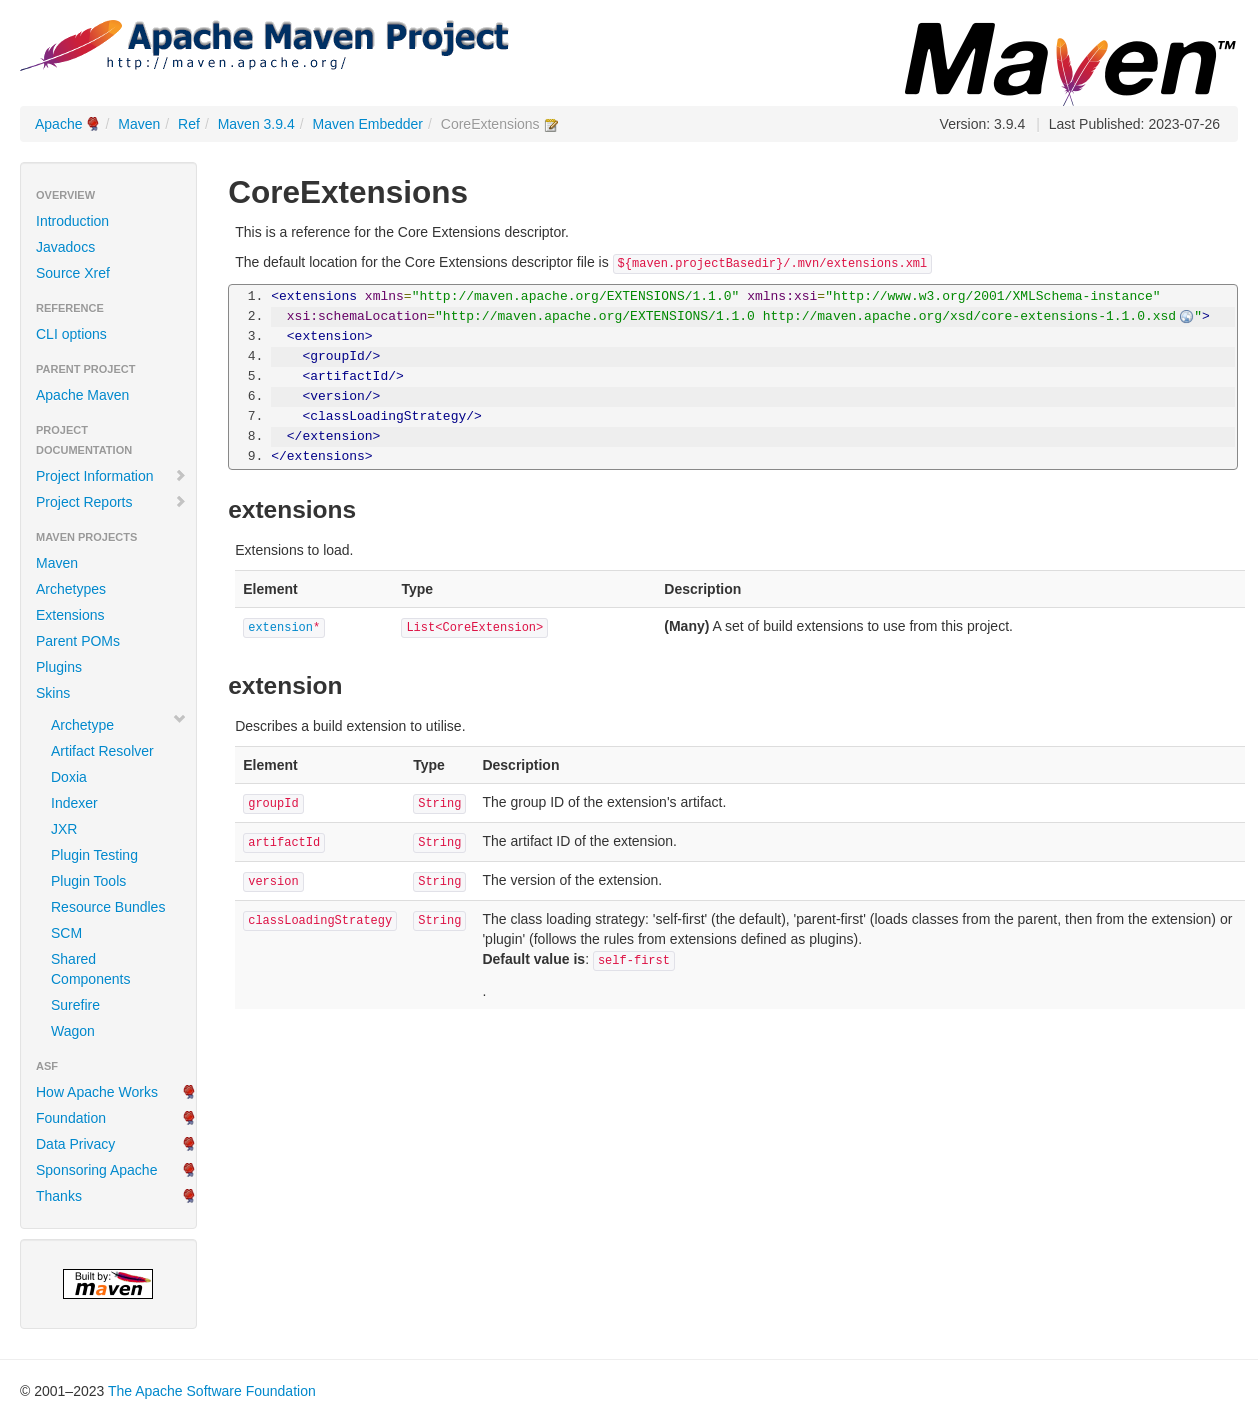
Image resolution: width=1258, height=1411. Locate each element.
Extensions (70, 615)
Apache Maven (82, 395)
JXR (64, 829)
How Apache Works (97, 1092)
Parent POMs (78, 641)
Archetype (82, 725)
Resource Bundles (108, 907)
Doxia (69, 777)
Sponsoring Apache (96, 1170)
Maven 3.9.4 (256, 124)
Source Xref (73, 273)
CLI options (71, 334)
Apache (58, 124)
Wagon (73, 1031)
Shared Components (90, 969)
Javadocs (65, 247)
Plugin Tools (88, 881)
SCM (66, 933)
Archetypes (71, 589)
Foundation (71, 1118)
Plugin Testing (94, 855)
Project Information (111, 476)
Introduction (72, 221)
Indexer (74, 803)
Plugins (59, 667)
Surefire (75, 1005)
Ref (189, 124)
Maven (139, 124)
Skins (53, 693)
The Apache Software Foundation (212, 1391)
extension (280, 628)
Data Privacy (75, 1144)
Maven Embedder (368, 124)
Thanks (59, 1196)
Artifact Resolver (102, 751)
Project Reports (111, 502)
